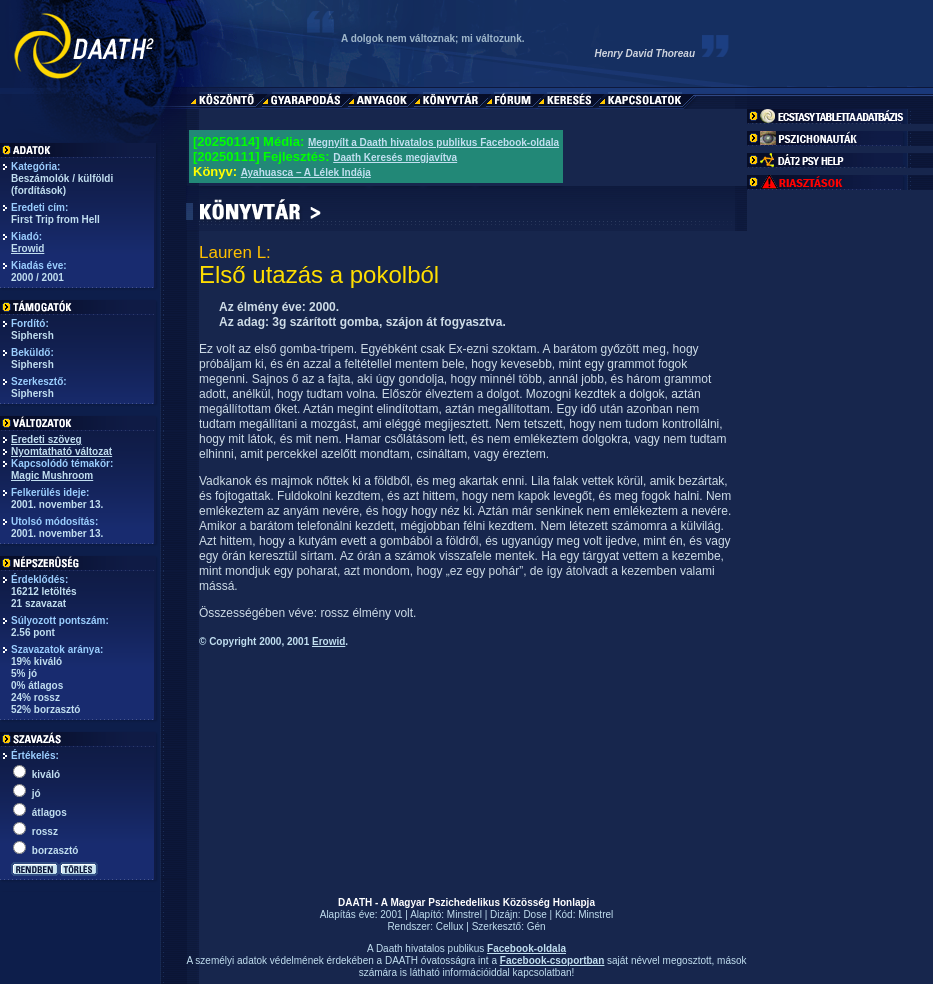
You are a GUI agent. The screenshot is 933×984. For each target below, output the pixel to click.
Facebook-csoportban (552, 960)
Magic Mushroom (52, 475)
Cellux (450, 926)
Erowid (27, 248)
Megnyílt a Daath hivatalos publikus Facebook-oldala (433, 142)
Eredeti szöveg (46, 439)
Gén (536, 926)
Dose (534, 914)
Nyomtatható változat (61, 451)
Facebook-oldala (526, 948)
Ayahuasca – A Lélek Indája (306, 172)
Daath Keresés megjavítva (395, 157)
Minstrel (464, 914)
